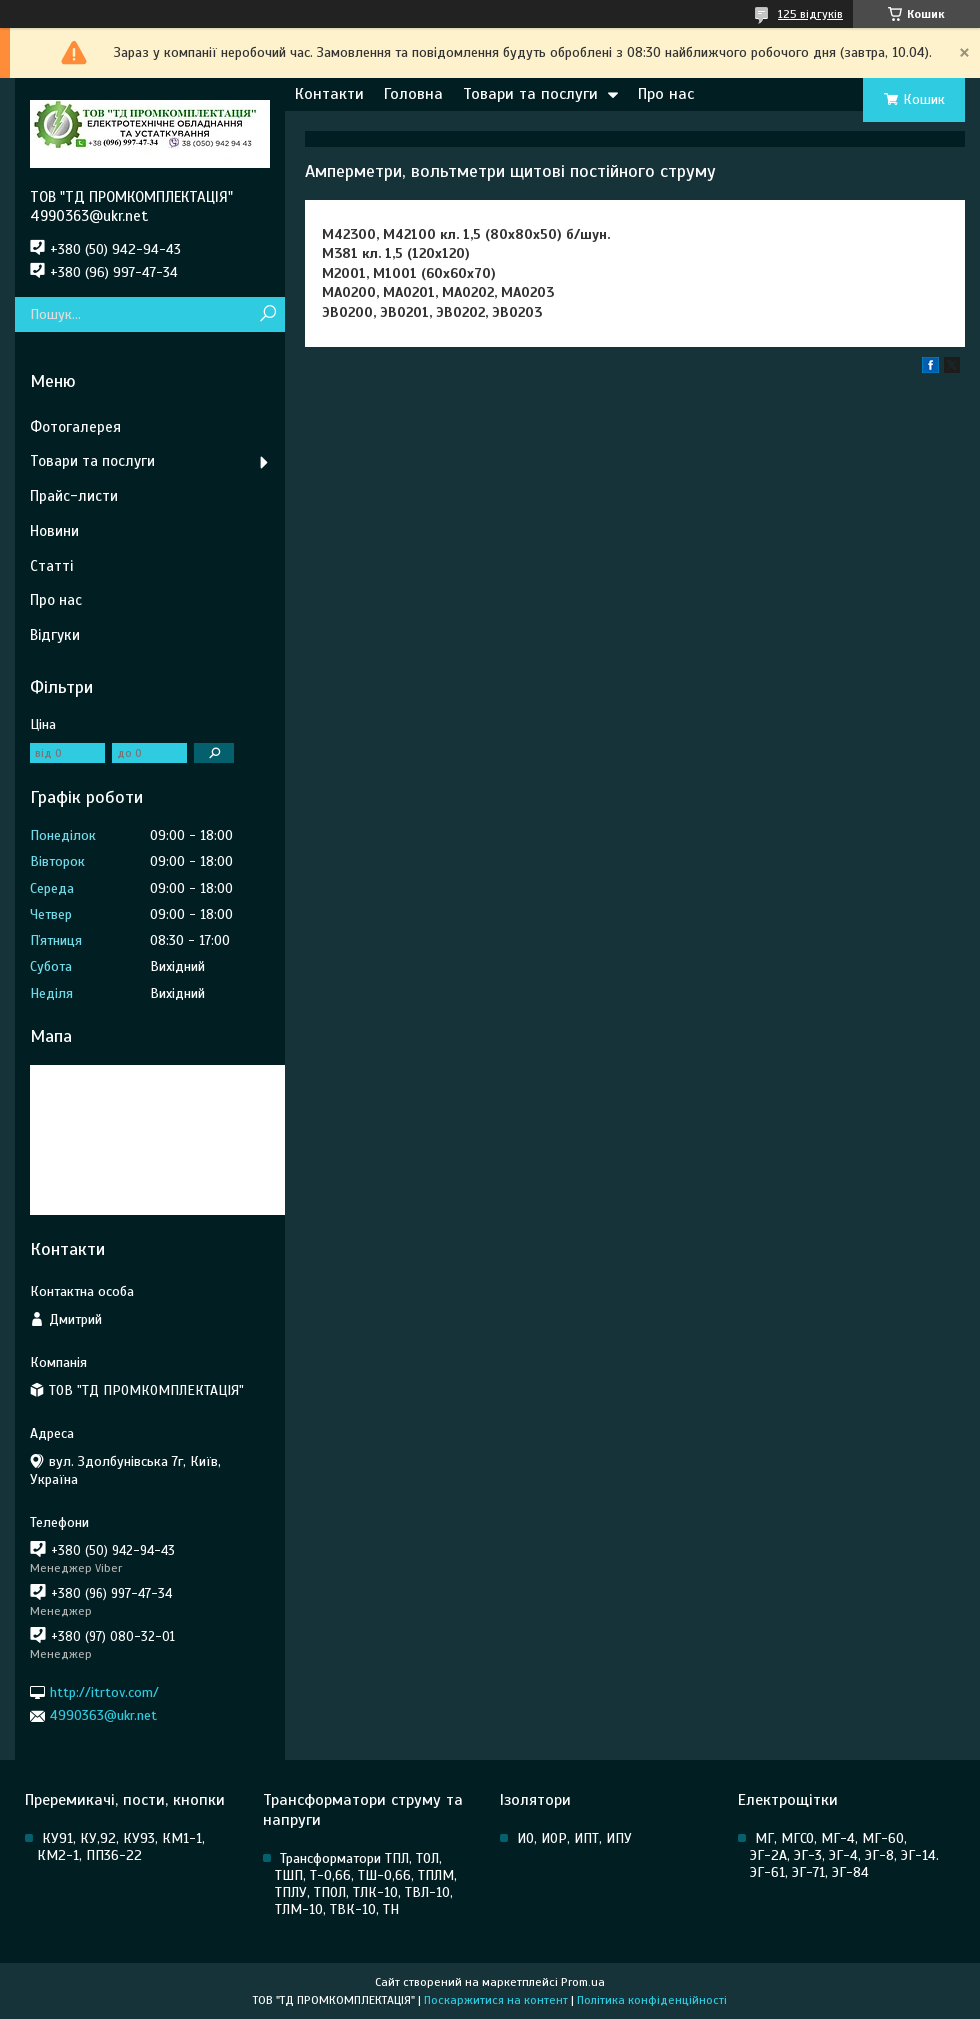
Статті (51, 566)
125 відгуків (810, 14)
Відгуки (55, 635)
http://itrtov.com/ (104, 1692)
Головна (413, 94)
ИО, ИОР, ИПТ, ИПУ (574, 1838)
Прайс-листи (74, 496)
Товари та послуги (530, 94)
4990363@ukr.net (103, 1715)
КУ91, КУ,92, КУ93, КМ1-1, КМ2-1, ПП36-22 (121, 1847)
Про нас (666, 94)
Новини (54, 531)
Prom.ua (583, 1982)
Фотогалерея (75, 427)
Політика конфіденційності (652, 2000)
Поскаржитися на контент (496, 2000)
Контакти (329, 94)
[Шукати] (267, 314)
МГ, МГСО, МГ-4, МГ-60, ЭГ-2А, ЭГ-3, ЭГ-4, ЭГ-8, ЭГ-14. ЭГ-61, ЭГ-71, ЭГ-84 (844, 1855)
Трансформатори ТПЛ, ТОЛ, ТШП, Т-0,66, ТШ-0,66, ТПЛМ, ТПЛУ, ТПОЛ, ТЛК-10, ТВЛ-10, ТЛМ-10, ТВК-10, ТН (366, 1884)
